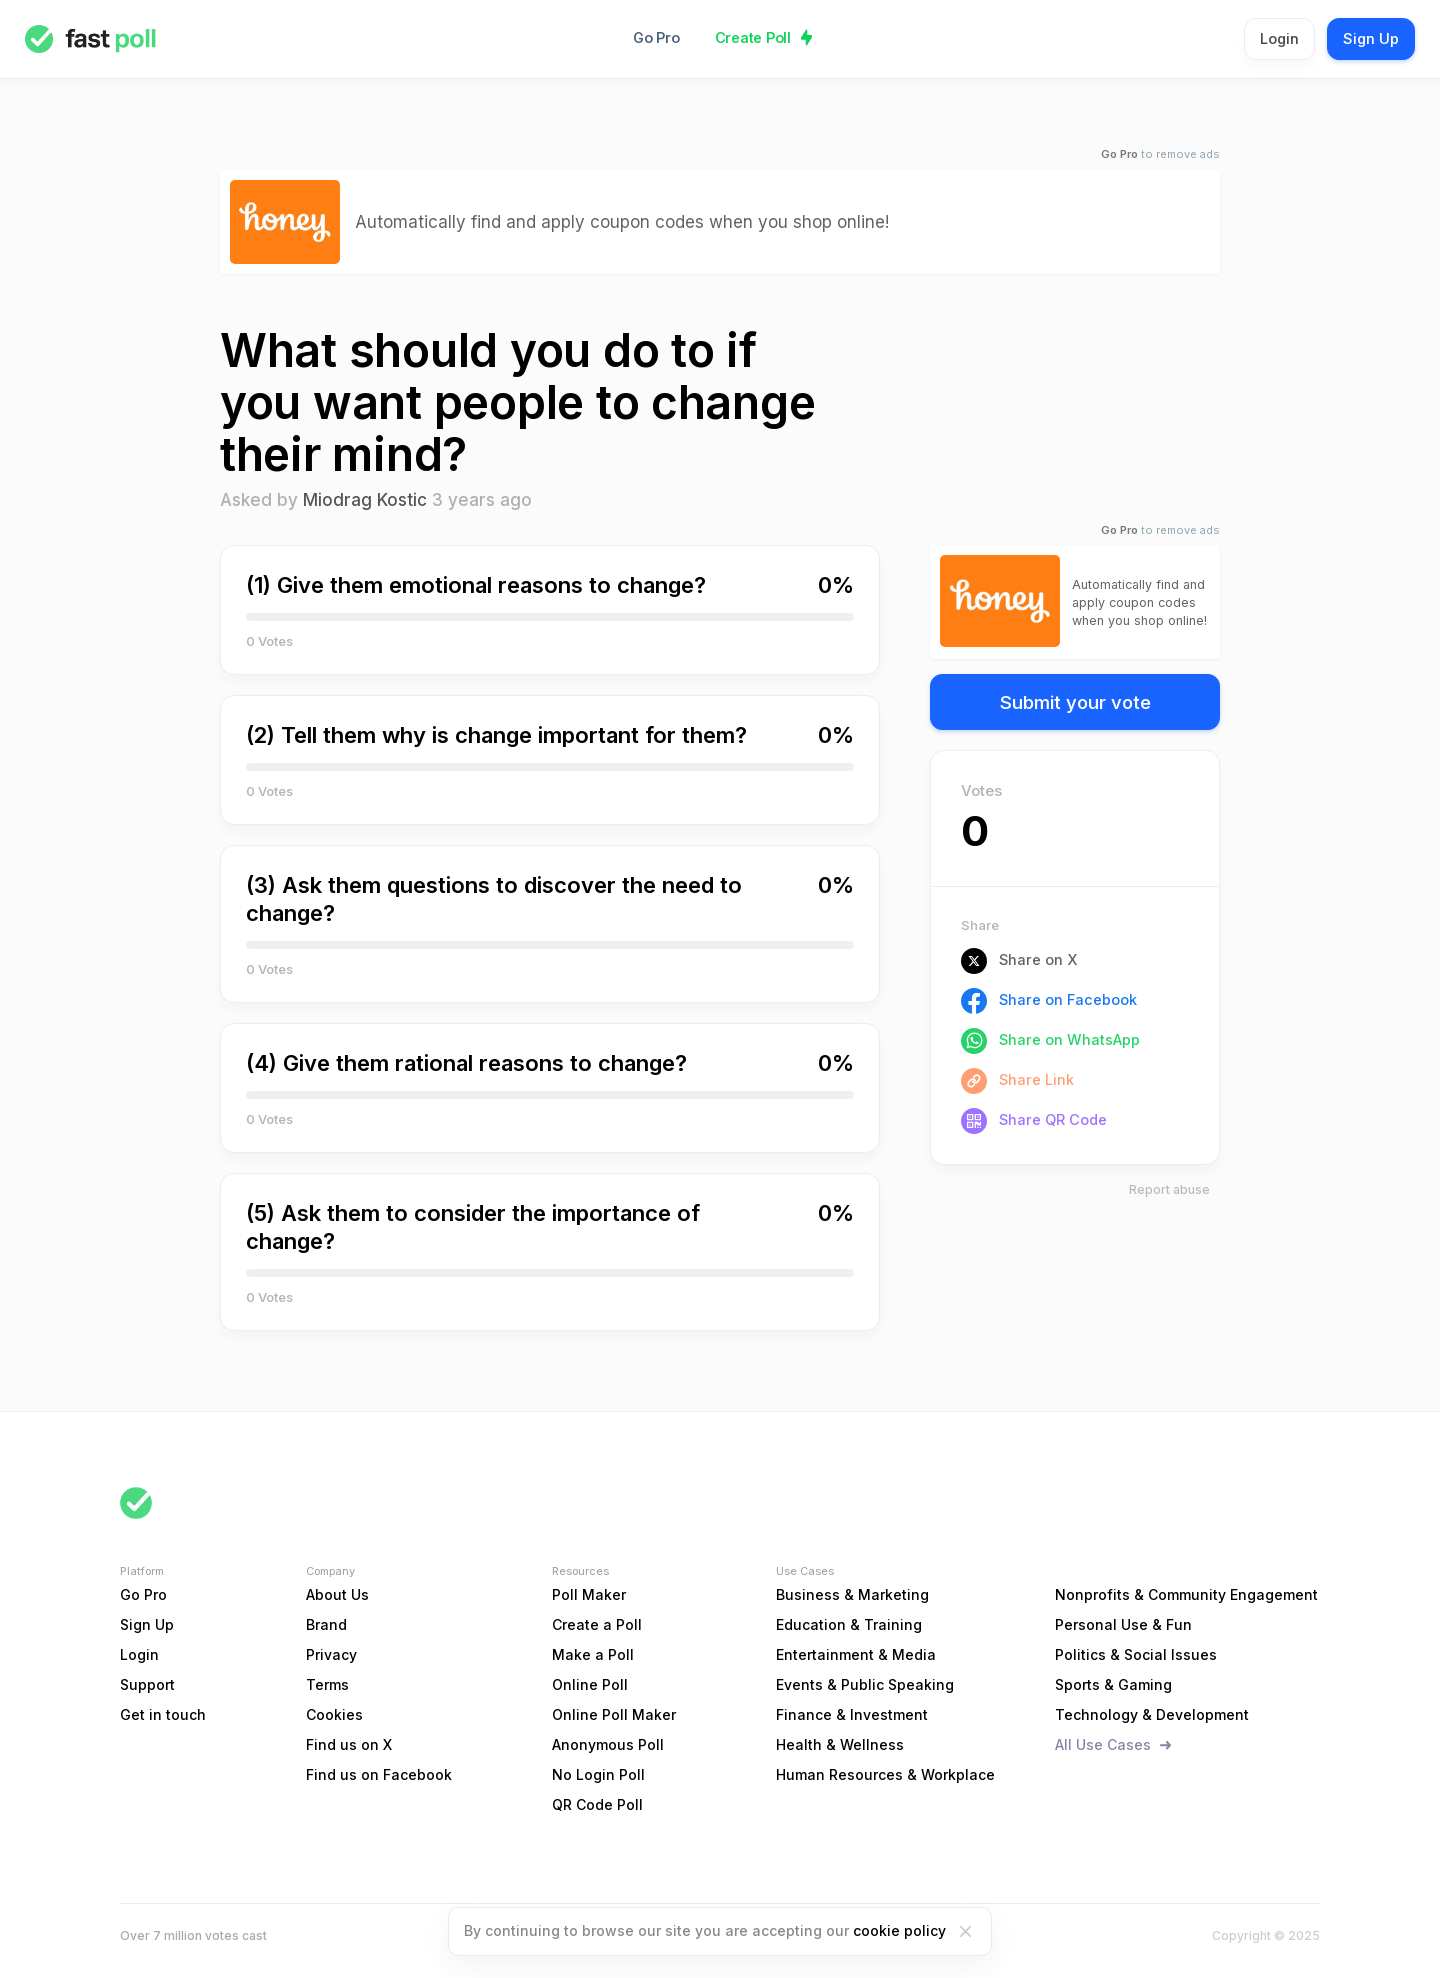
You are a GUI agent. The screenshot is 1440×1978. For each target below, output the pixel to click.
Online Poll (590, 1684)
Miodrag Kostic (365, 500)
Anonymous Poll (608, 1744)
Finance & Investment (852, 1714)
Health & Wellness (840, 1744)
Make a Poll (593, 1654)
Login (1279, 38)
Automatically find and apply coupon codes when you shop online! (622, 221)
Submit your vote (1075, 702)
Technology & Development (1152, 1714)
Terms (327, 1684)
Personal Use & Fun (1123, 1624)
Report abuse (1169, 1189)
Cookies (334, 1714)
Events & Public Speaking (865, 1684)
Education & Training (849, 1624)
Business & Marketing (852, 1594)
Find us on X (349, 1744)
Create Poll (753, 37)
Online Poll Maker (614, 1714)
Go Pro (656, 37)
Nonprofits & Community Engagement (1186, 1594)
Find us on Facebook (379, 1774)
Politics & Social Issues (1136, 1654)
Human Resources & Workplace (885, 1774)
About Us (337, 1594)
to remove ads (1160, 154)
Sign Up (1371, 38)
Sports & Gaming (1113, 1684)
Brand (326, 1624)
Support (147, 1684)
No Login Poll (598, 1774)
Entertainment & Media (856, 1654)
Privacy (331, 1654)
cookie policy (899, 1930)
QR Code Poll (597, 1804)
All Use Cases (1103, 1744)
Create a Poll (597, 1624)
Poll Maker (589, 1594)
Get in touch (163, 1714)
